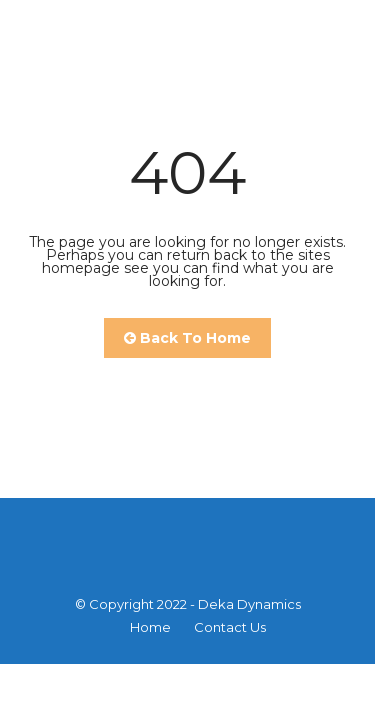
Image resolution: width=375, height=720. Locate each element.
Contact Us (230, 627)
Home (150, 627)
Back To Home (187, 338)
